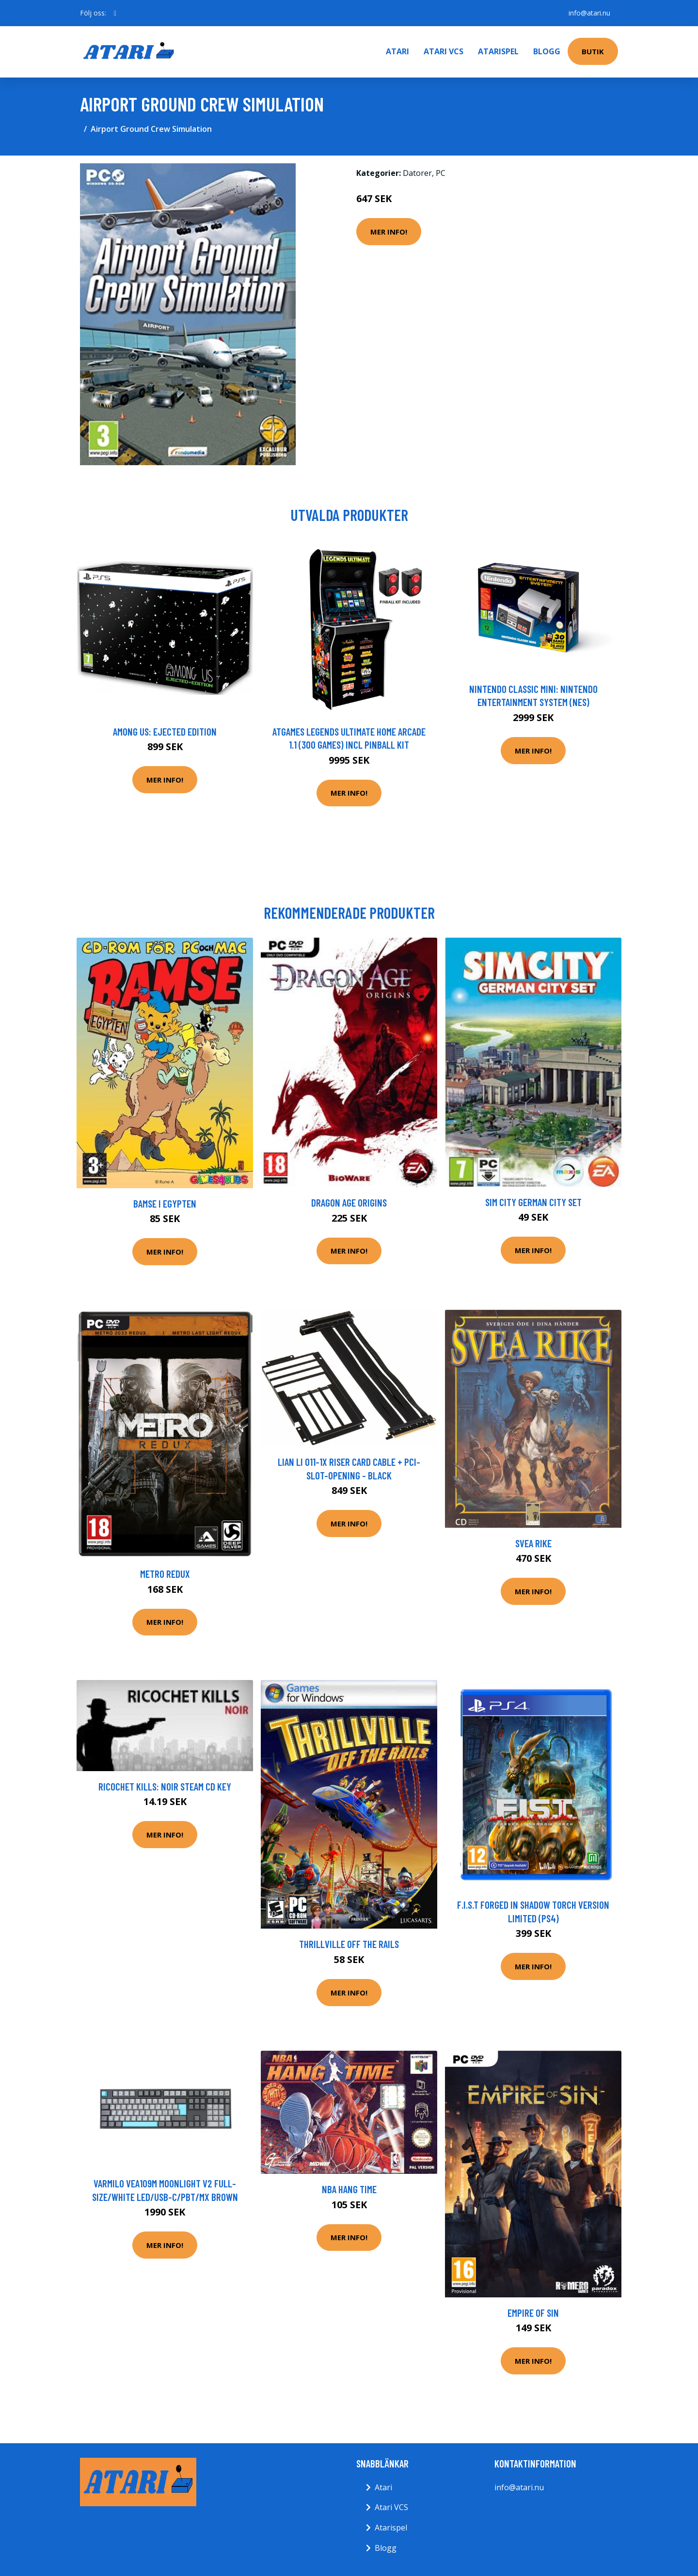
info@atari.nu (589, 12)
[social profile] (115, 13)
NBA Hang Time (349, 2189)
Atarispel (498, 51)
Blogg (546, 51)
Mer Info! (388, 231)
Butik (593, 51)
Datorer (417, 173)
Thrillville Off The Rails (349, 1944)
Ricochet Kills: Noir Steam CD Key (164, 1786)
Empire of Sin (533, 2313)
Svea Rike (533, 1543)
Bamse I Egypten (164, 1203)
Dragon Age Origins (349, 1202)
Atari (397, 51)
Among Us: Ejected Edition (165, 731)
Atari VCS (443, 51)
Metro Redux (165, 1574)
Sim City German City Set (533, 1202)
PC (440, 173)
